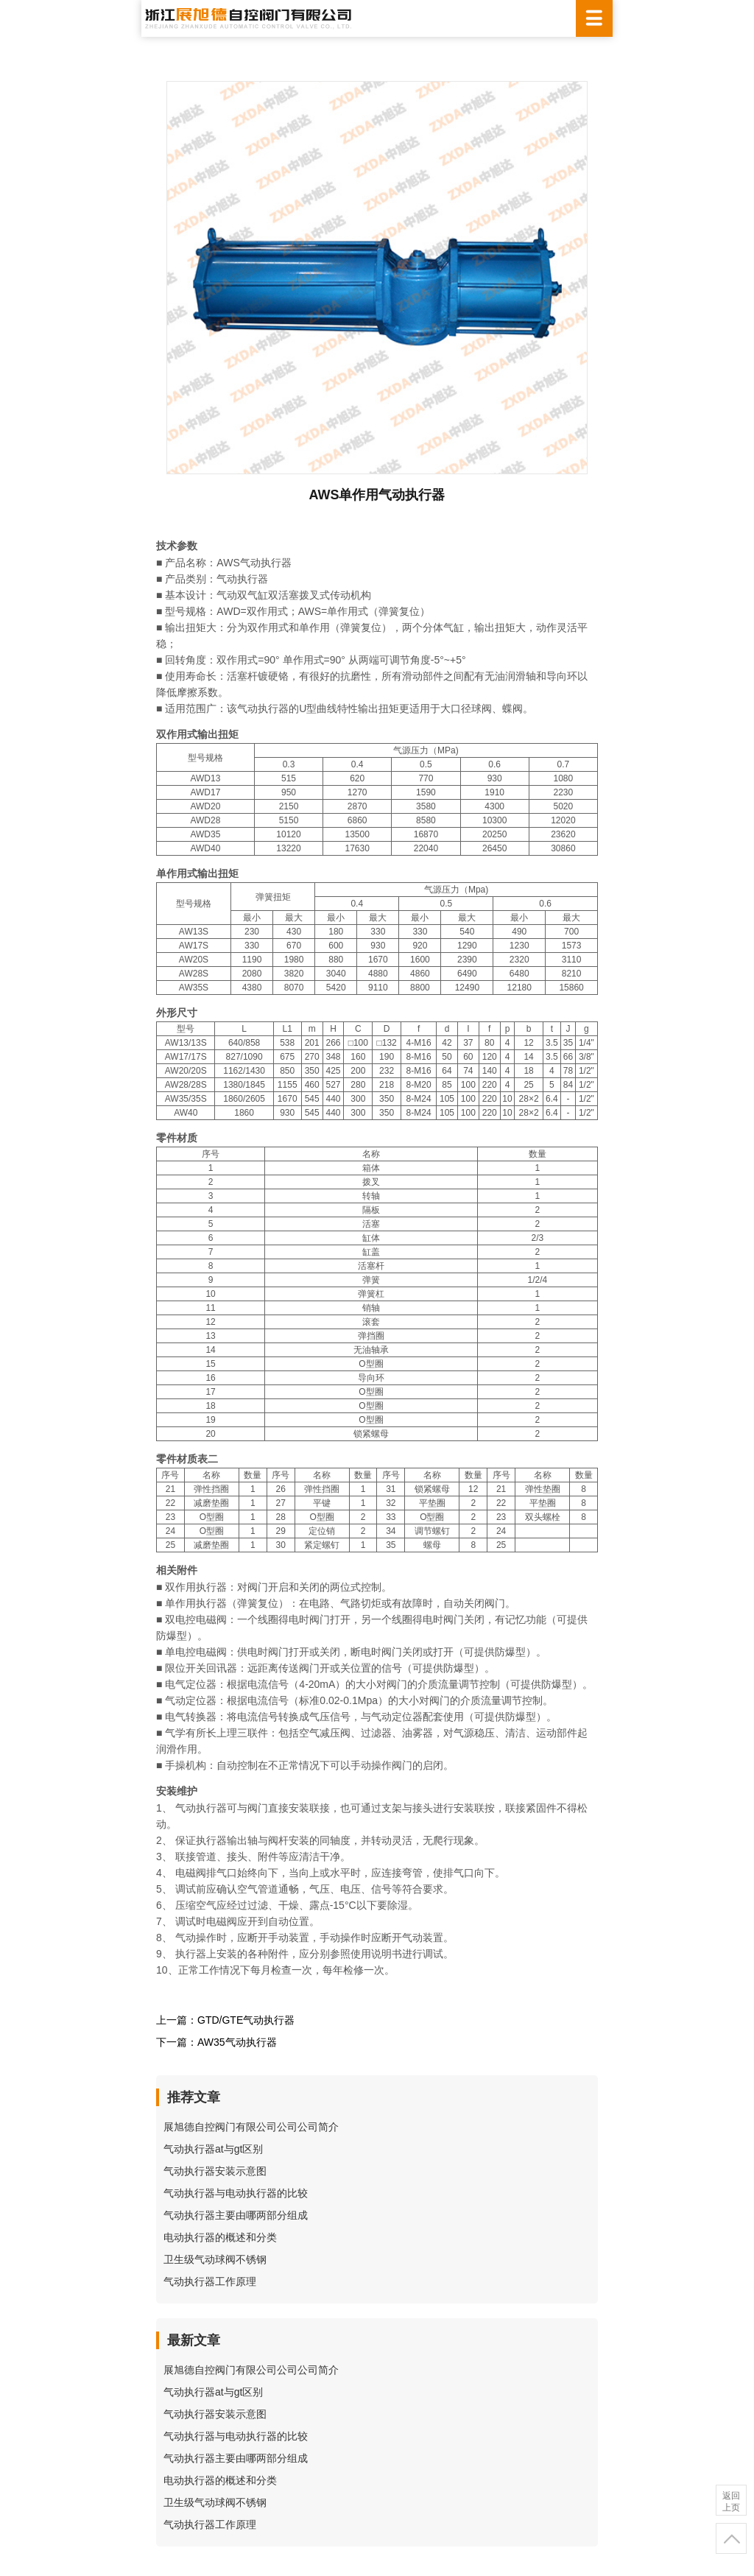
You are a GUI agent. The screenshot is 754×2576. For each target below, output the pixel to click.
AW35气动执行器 (237, 2042)
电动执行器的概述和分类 (220, 2237)
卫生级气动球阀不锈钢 (215, 2259)
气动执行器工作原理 (209, 2281)
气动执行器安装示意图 (215, 2171)
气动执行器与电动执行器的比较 (235, 2193)
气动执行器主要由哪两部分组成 (235, 2215)
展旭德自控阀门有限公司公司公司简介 (251, 2127)
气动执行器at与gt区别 (213, 2149)
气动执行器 (242, 579)
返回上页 (731, 2502)
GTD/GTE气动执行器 (246, 2020)
